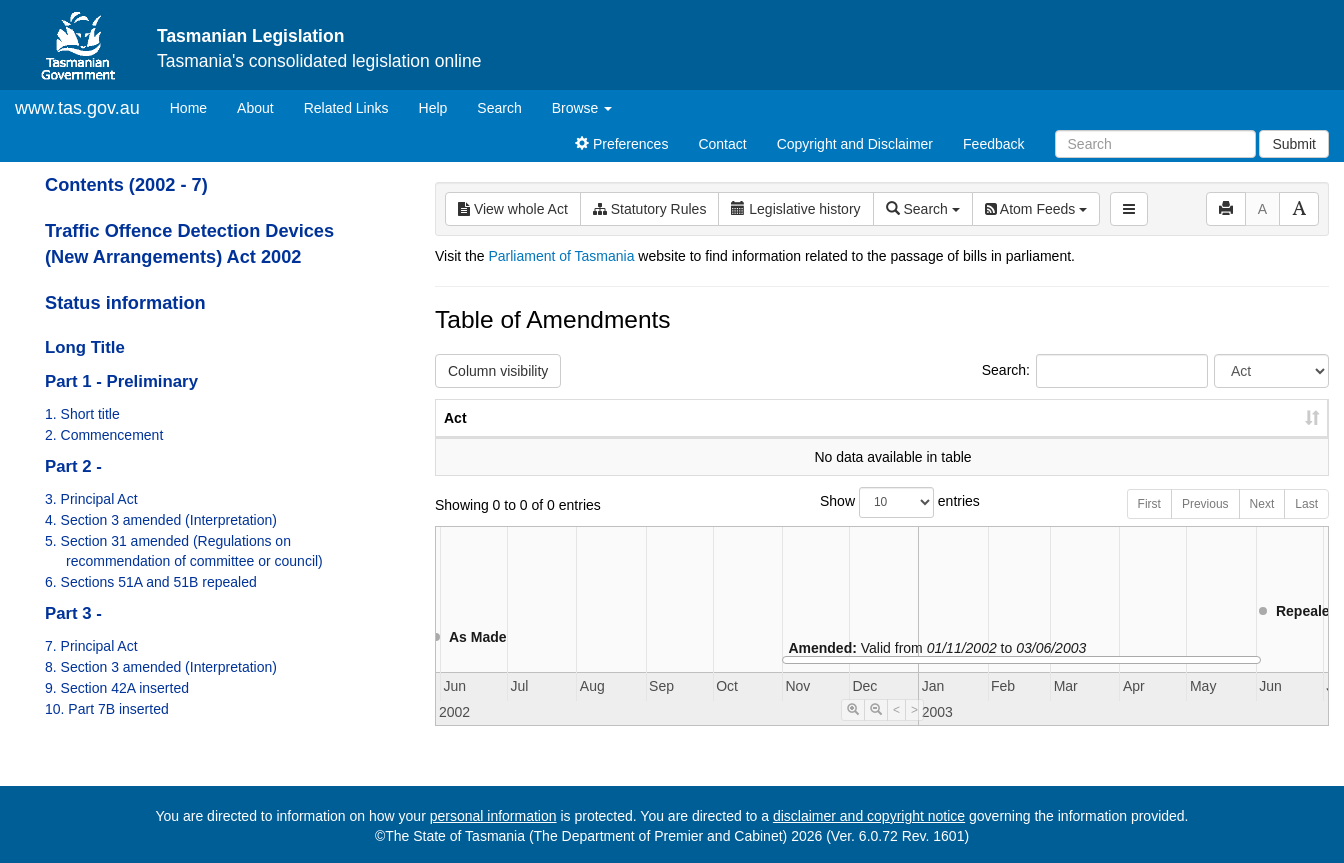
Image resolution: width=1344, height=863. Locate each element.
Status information (125, 303)
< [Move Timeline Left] (896, 730)
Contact (722, 144)
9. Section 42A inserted (117, 688)
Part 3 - (73, 613)
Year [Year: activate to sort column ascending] (1086, 438)
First (1149, 524)
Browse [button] (582, 108)
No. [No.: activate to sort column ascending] (993, 438)
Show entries (882, 522)
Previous (1205, 524)
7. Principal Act (91, 646)
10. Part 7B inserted (107, 709)
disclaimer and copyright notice (869, 816)
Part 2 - (73, 466)
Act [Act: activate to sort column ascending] (455, 438)
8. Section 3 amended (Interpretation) (161, 667)
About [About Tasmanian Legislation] (255, 108)
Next (1262, 524)
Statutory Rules (650, 209)
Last (1306, 524)
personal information (493, 816)
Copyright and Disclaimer (855, 144)
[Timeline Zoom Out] (876, 730)
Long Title (85, 347)
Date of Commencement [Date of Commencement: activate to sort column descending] (1223, 428)
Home (196, 106)
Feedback (993, 144)
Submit (1294, 144)
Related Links (346, 108)
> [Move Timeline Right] (914, 730)
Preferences (621, 144)
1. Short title (82, 414)
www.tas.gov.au (77, 108)
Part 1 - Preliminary (121, 381)
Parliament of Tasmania (561, 256)
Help (433, 108)
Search (499, 108)
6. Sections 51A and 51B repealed (151, 582)
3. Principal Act (91, 499)
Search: (1095, 371)
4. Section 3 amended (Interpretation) (161, 520)
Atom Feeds (1036, 209)
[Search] (1155, 144)
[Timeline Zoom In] (853, 730)
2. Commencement (104, 435)
